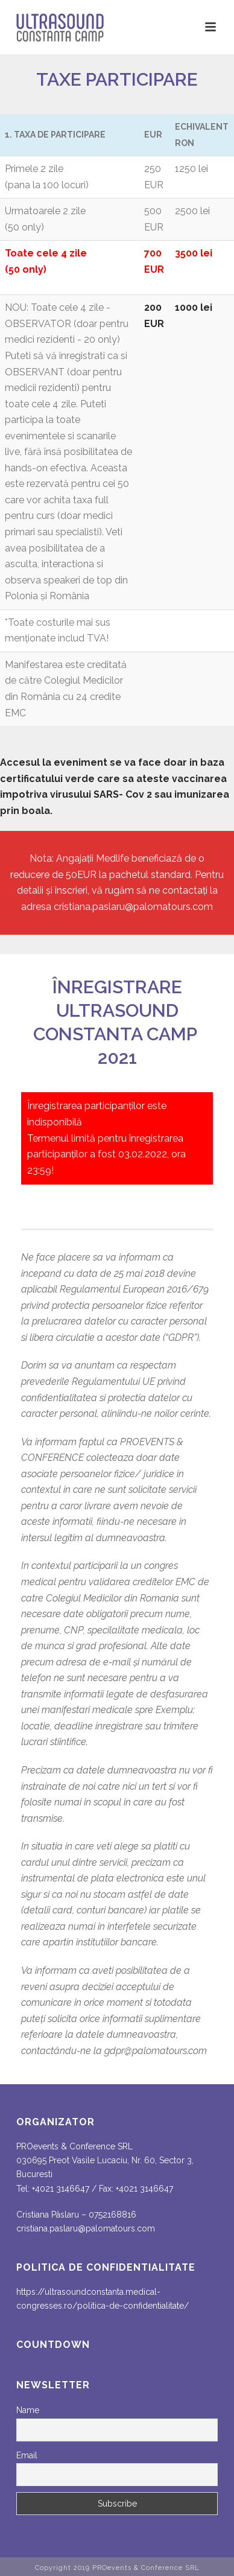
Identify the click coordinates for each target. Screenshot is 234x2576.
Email (26, 2455)
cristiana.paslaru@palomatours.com (133, 906)
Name (27, 2410)
